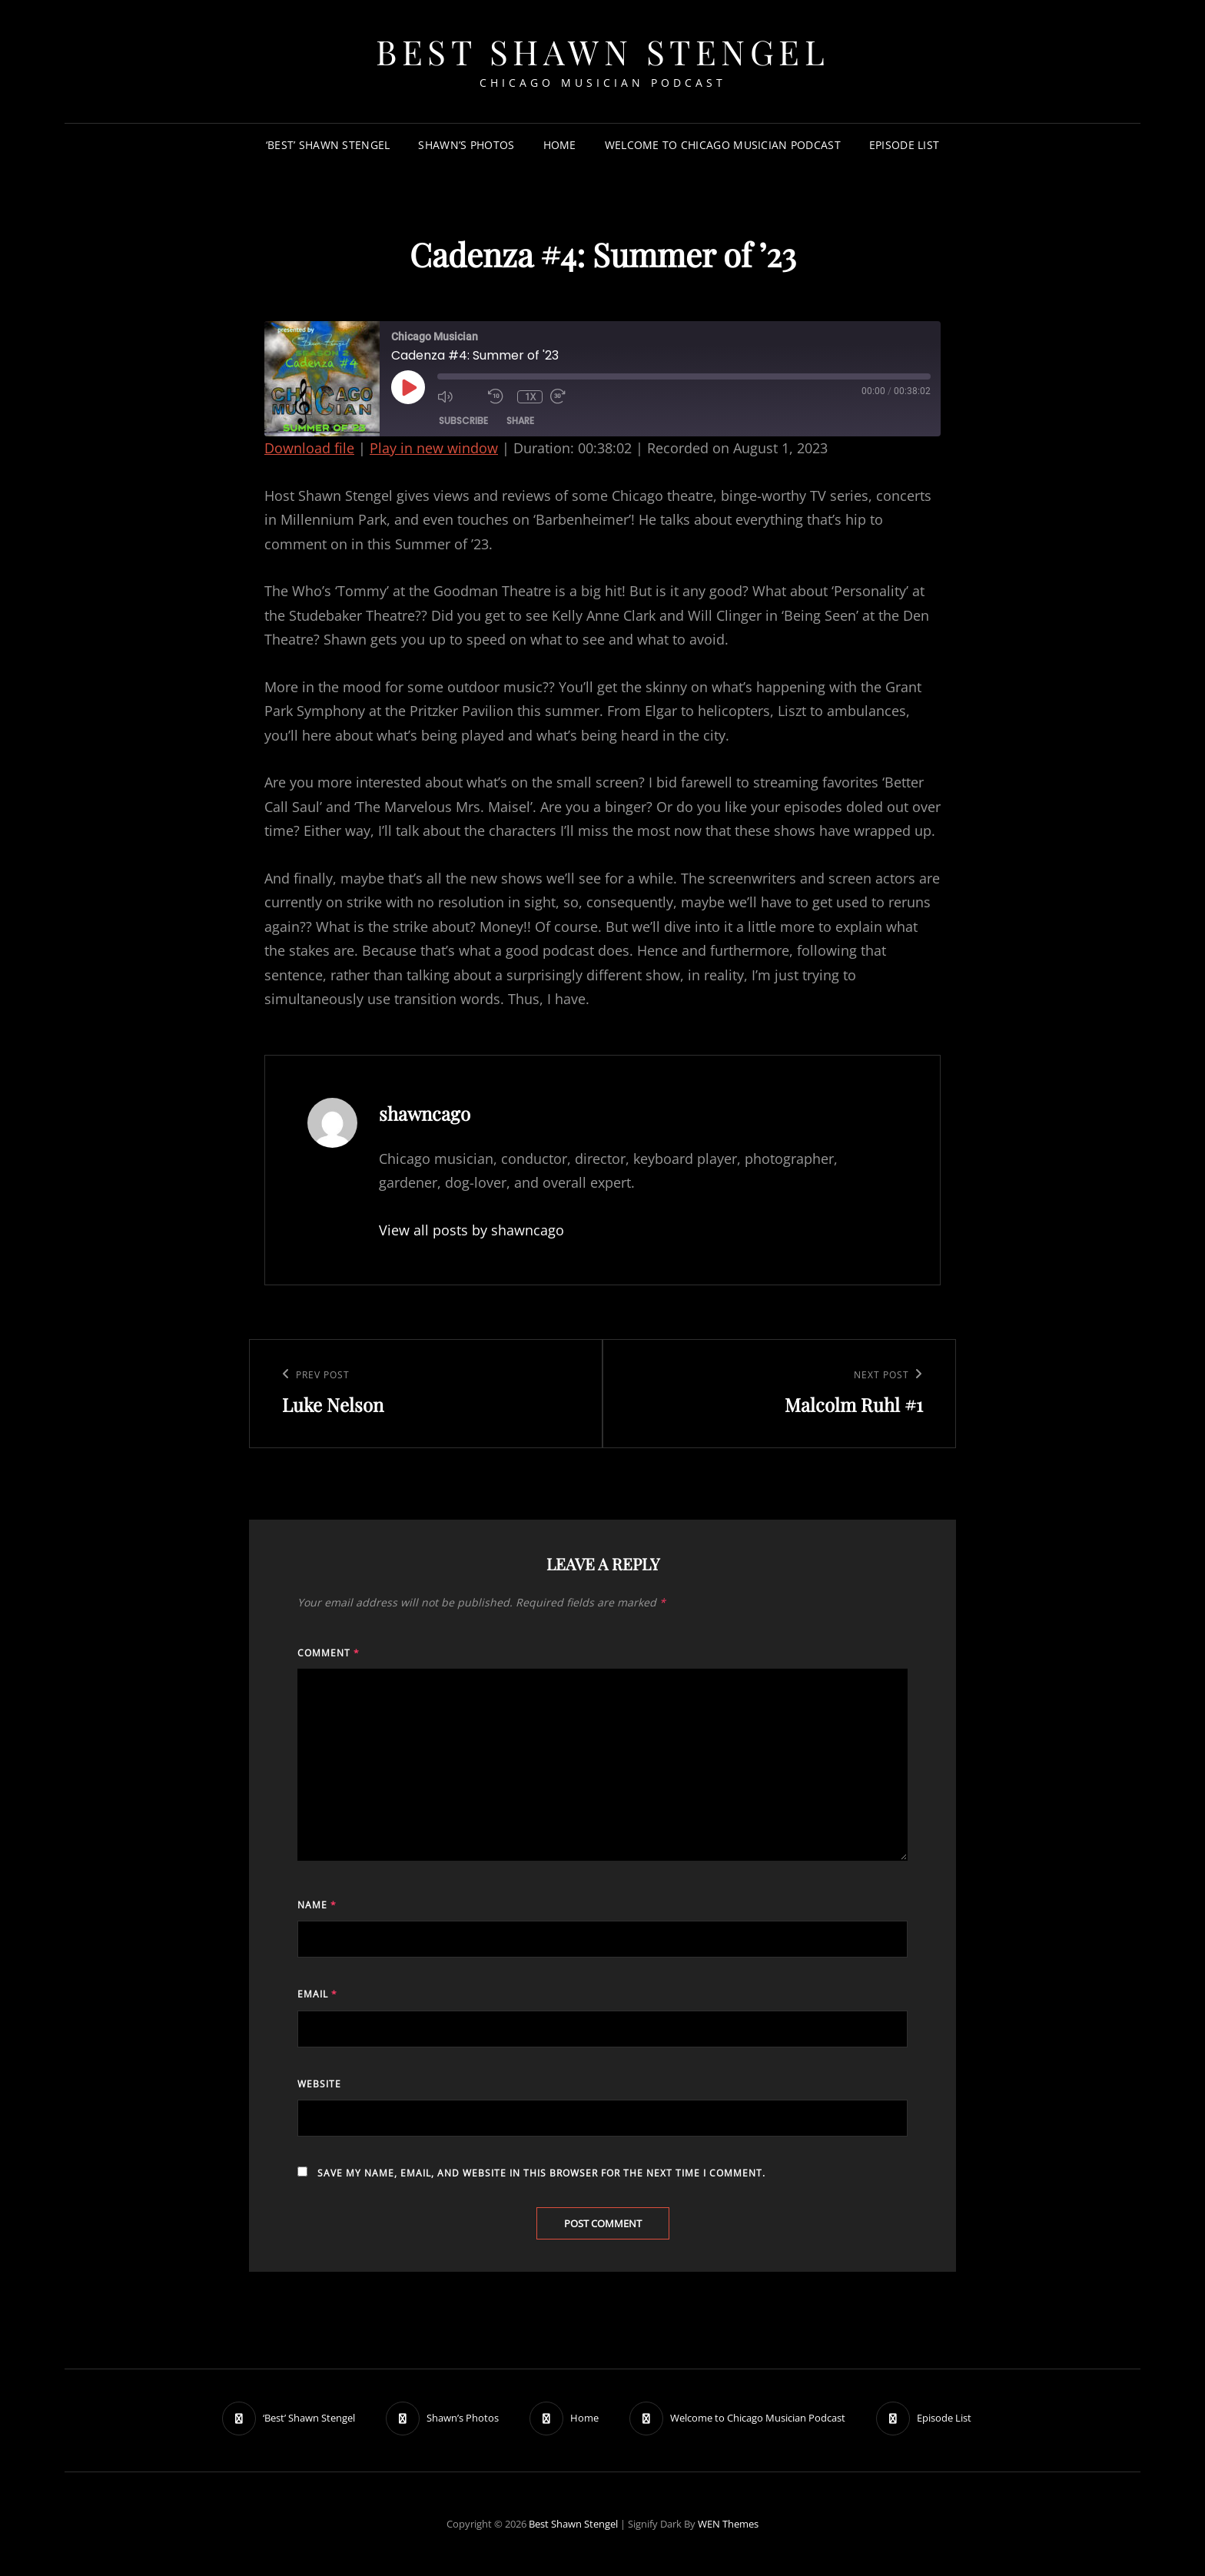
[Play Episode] (408, 387)
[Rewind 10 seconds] (499, 396)
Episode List (904, 145)
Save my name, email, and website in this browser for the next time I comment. (541, 2173)
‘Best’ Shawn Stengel (328, 145)
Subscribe (463, 420)
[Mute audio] (458, 396)
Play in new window (434, 448)
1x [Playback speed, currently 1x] (530, 396)
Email (317, 1994)
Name (317, 1904)
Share (520, 420)
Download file (309, 448)
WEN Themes (728, 2524)
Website (319, 2083)
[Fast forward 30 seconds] (571, 396)
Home (559, 145)
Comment (328, 1652)
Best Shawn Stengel (602, 51)
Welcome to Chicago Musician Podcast (723, 145)
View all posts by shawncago (471, 1230)
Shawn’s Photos (466, 145)
